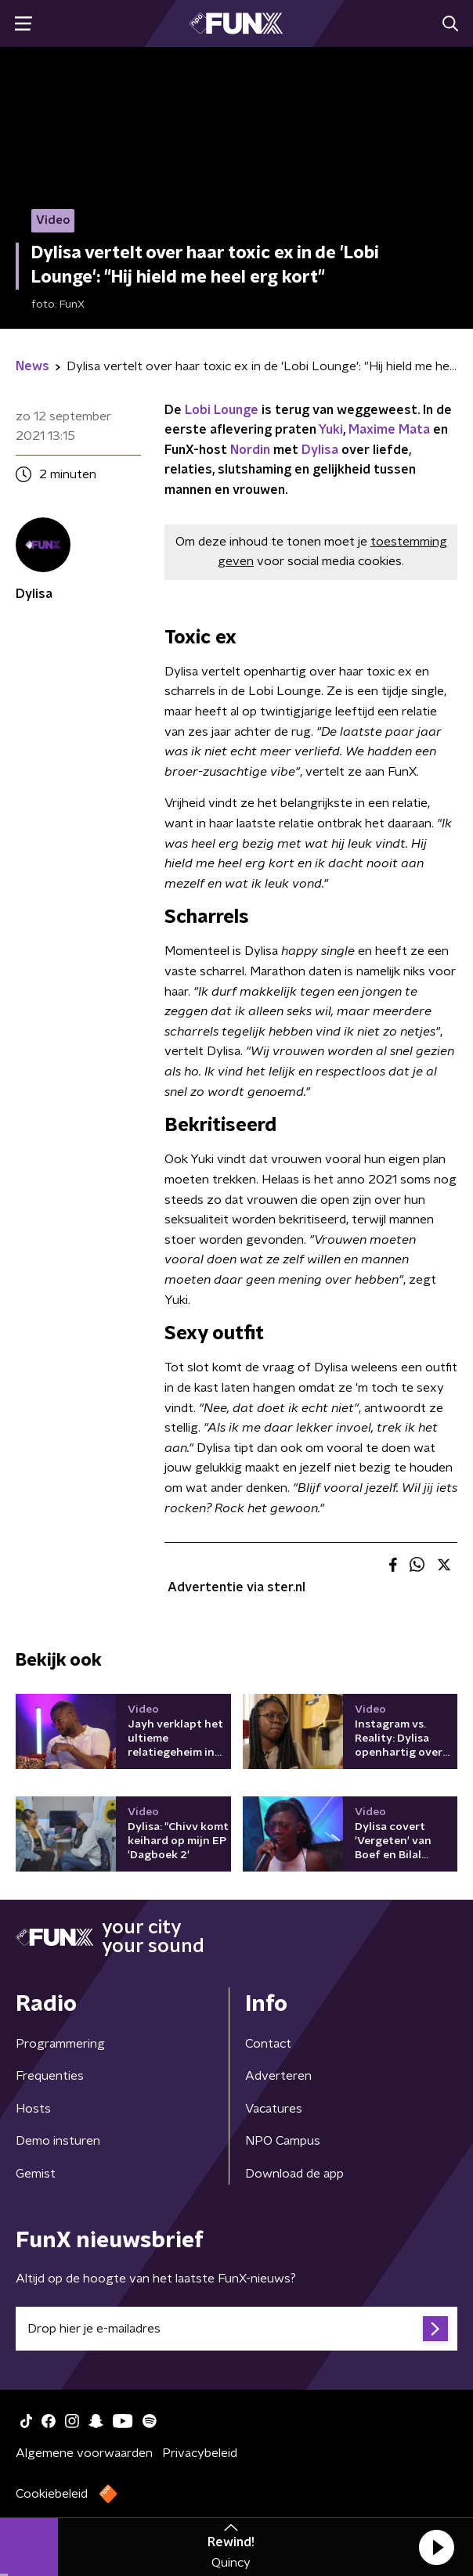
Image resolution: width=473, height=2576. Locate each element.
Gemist (36, 2173)
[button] (436, 2547)
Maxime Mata (390, 429)
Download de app (294, 2173)
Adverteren (278, 2076)
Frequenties (50, 2076)
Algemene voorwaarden (84, 2453)
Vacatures (273, 2108)
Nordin (250, 450)
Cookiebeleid (52, 2494)
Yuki (331, 429)
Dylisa (319, 450)
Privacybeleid (199, 2453)
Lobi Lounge (221, 410)
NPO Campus (282, 2141)
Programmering (60, 2043)
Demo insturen (58, 2141)
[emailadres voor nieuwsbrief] (236, 2329)
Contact (268, 2043)
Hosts (33, 2108)
